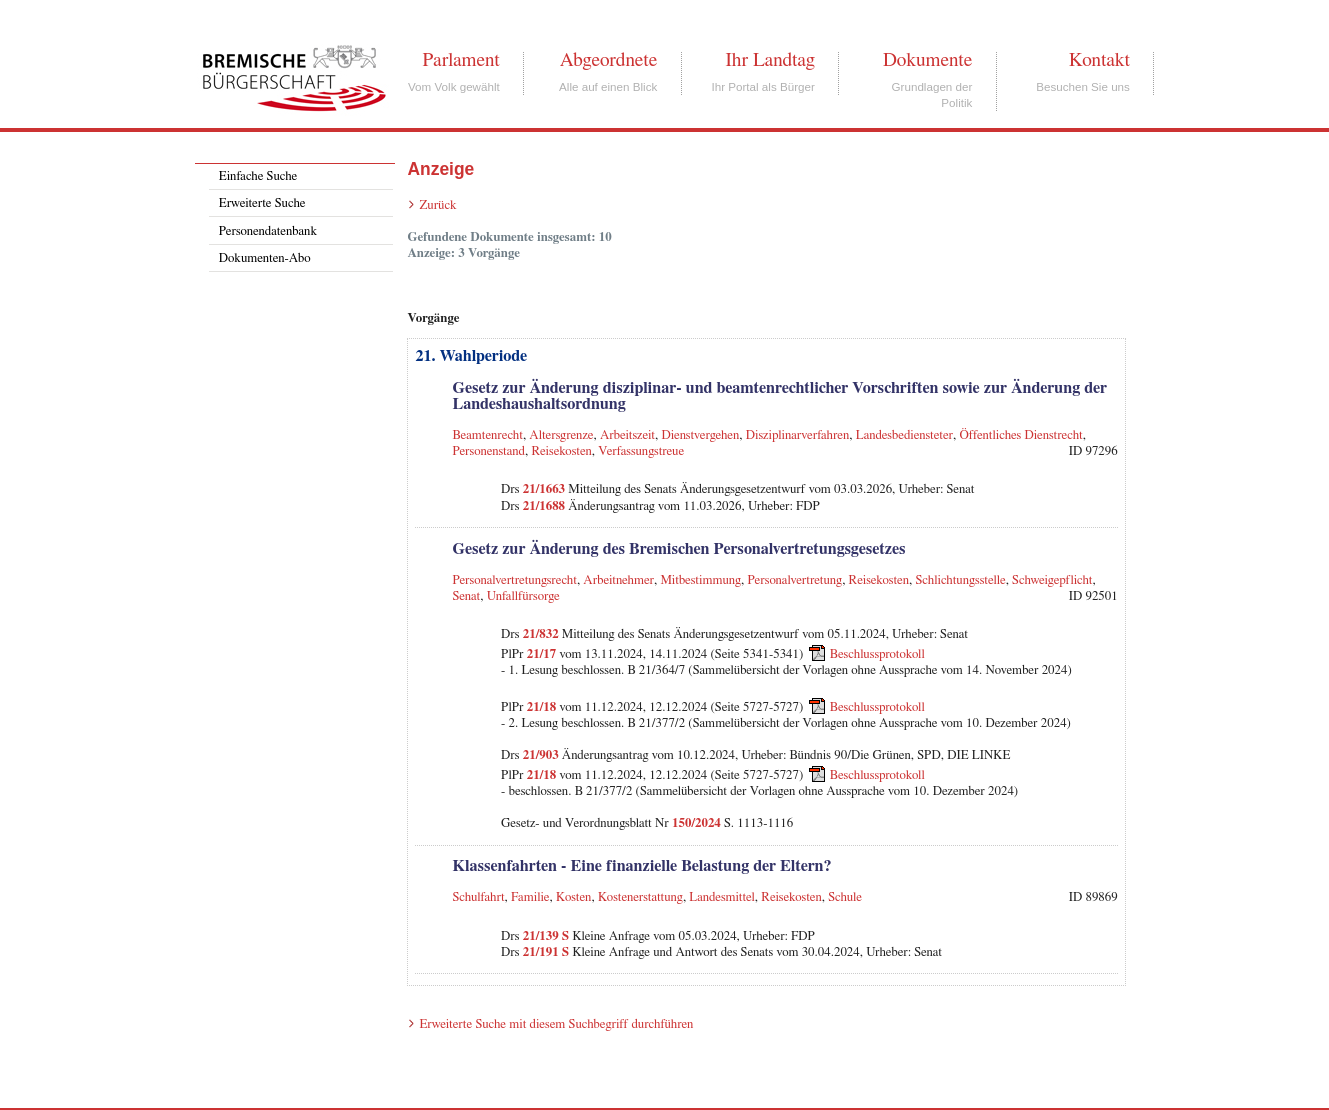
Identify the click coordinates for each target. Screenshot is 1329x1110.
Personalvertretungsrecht (514, 580)
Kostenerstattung (640, 897)
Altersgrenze (561, 435)
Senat (466, 596)
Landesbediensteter (904, 435)
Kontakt (1099, 60)
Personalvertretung (795, 580)
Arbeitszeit (627, 435)
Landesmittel (722, 897)
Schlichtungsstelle (961, 580)
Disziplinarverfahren (798, 435)
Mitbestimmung (700, 580)
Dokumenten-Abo (265, 258)
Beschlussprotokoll (877, 654)
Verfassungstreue (641, 451)
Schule (845, 897)
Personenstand (488, 451)
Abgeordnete (609, 60)
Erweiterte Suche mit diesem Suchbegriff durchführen (556, 1024)
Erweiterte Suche (262, 203)
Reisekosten (561, 451)
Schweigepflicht (1052, 580)
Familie (530, 897)
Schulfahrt (478, 897)
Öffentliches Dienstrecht (1020, 435)
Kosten (573, 897)
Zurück (437, 205)
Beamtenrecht (487, 435)
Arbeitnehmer (618, 580)
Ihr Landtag (769, 60)
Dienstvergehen (700, 435)
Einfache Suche (258, 176)
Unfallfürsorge (523, 596)
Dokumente (927, 60)
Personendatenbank (268, 231)
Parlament (460, 60)
